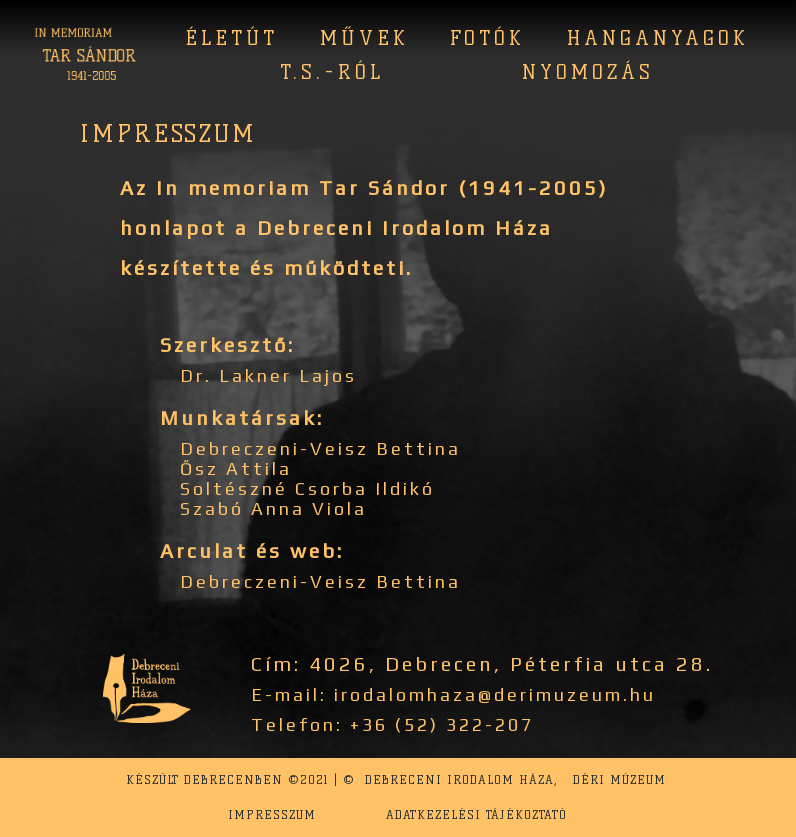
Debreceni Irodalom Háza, (461, 779)
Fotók (487, 38)
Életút (231, 38)
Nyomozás (588, 72)
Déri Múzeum (619, 779)
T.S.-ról (332, 72)
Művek (364, 38)
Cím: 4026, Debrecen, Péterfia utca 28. (482, 663)
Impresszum (272, 814)
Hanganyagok (658, 38)
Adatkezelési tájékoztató (476, 814)
